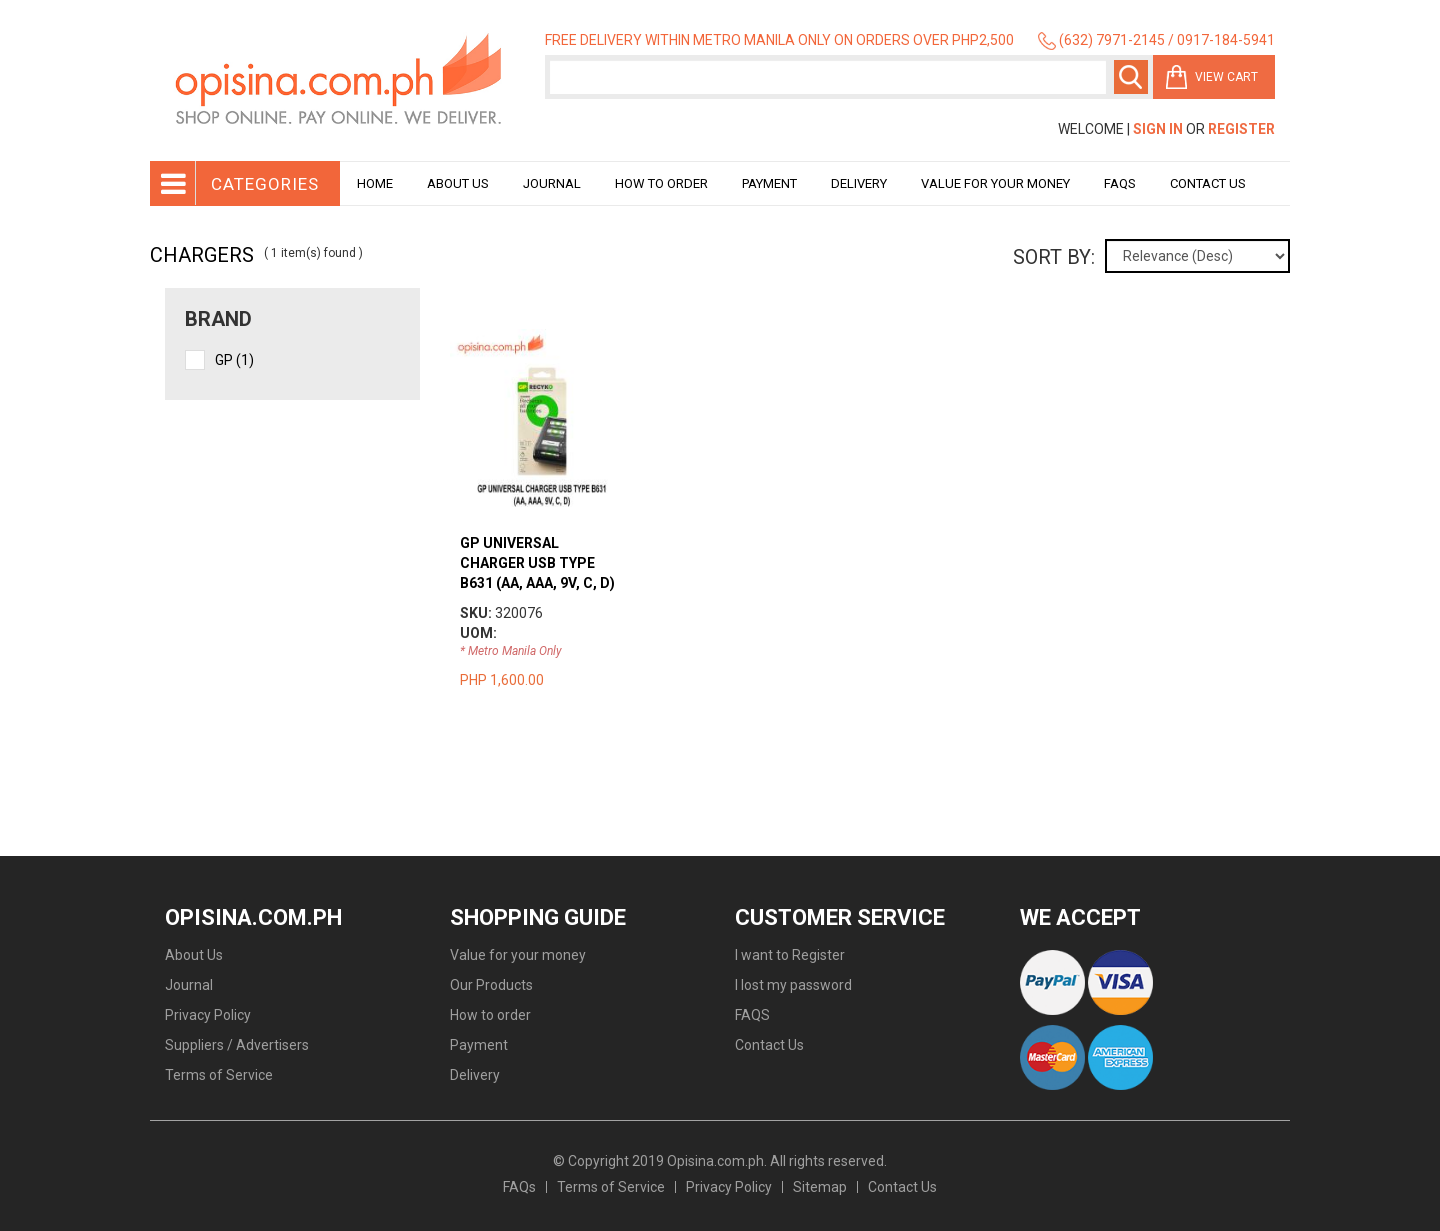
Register (1241, 129)
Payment (769, 183)
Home (375, 183)
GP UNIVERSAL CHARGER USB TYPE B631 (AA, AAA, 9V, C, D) (537, 563)
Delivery (859, 183)
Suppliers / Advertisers (237, 1045)
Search (1131, 77)
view (541, 339)
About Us (458, 183)
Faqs (1120, 183)
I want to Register (790, 955)
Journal (552, 183)
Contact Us (1208, 183)
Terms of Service (219, 1075)
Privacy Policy (208, 1015)
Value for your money (995, 183)
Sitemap (820, 1187)
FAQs (519, 1187)
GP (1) (234, 360)
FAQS (752, 1015)
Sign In (1158, 129)
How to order (661, 183)
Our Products (491, 985)
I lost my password (793, 985)
